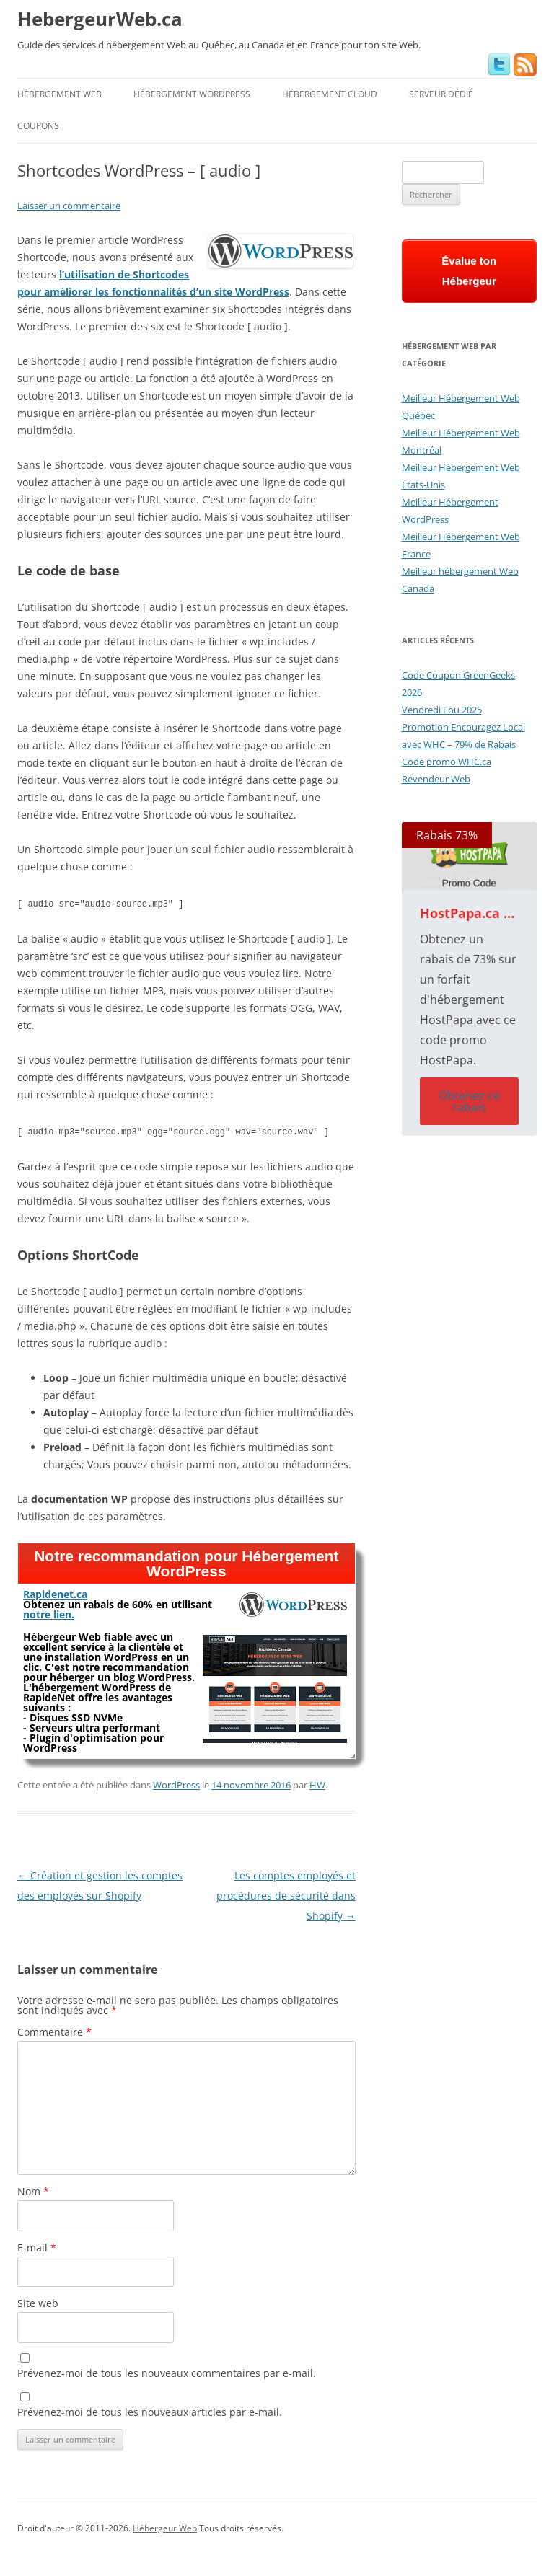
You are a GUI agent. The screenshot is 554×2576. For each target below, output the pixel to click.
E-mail (36, 2244)
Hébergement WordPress (191, 94)
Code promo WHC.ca (446, 761)
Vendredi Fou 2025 (442, 709)
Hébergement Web (59, 94)
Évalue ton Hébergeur (468, 271)
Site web (37, 2300)
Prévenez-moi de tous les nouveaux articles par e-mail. (149, 2409)
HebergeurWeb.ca (100, 19)
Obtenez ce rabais (469, 1101)
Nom (33, 2188)
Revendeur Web (436, 778)
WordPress (176, 1782)
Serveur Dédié (441, 94)
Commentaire (54, 2029)
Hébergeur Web (165, 2525)
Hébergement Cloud (329, 94)
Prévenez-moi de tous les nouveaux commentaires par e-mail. (166, 2370)
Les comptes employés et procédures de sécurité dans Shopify (286, 1893)
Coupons (38, 126)
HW (317, 1782)
